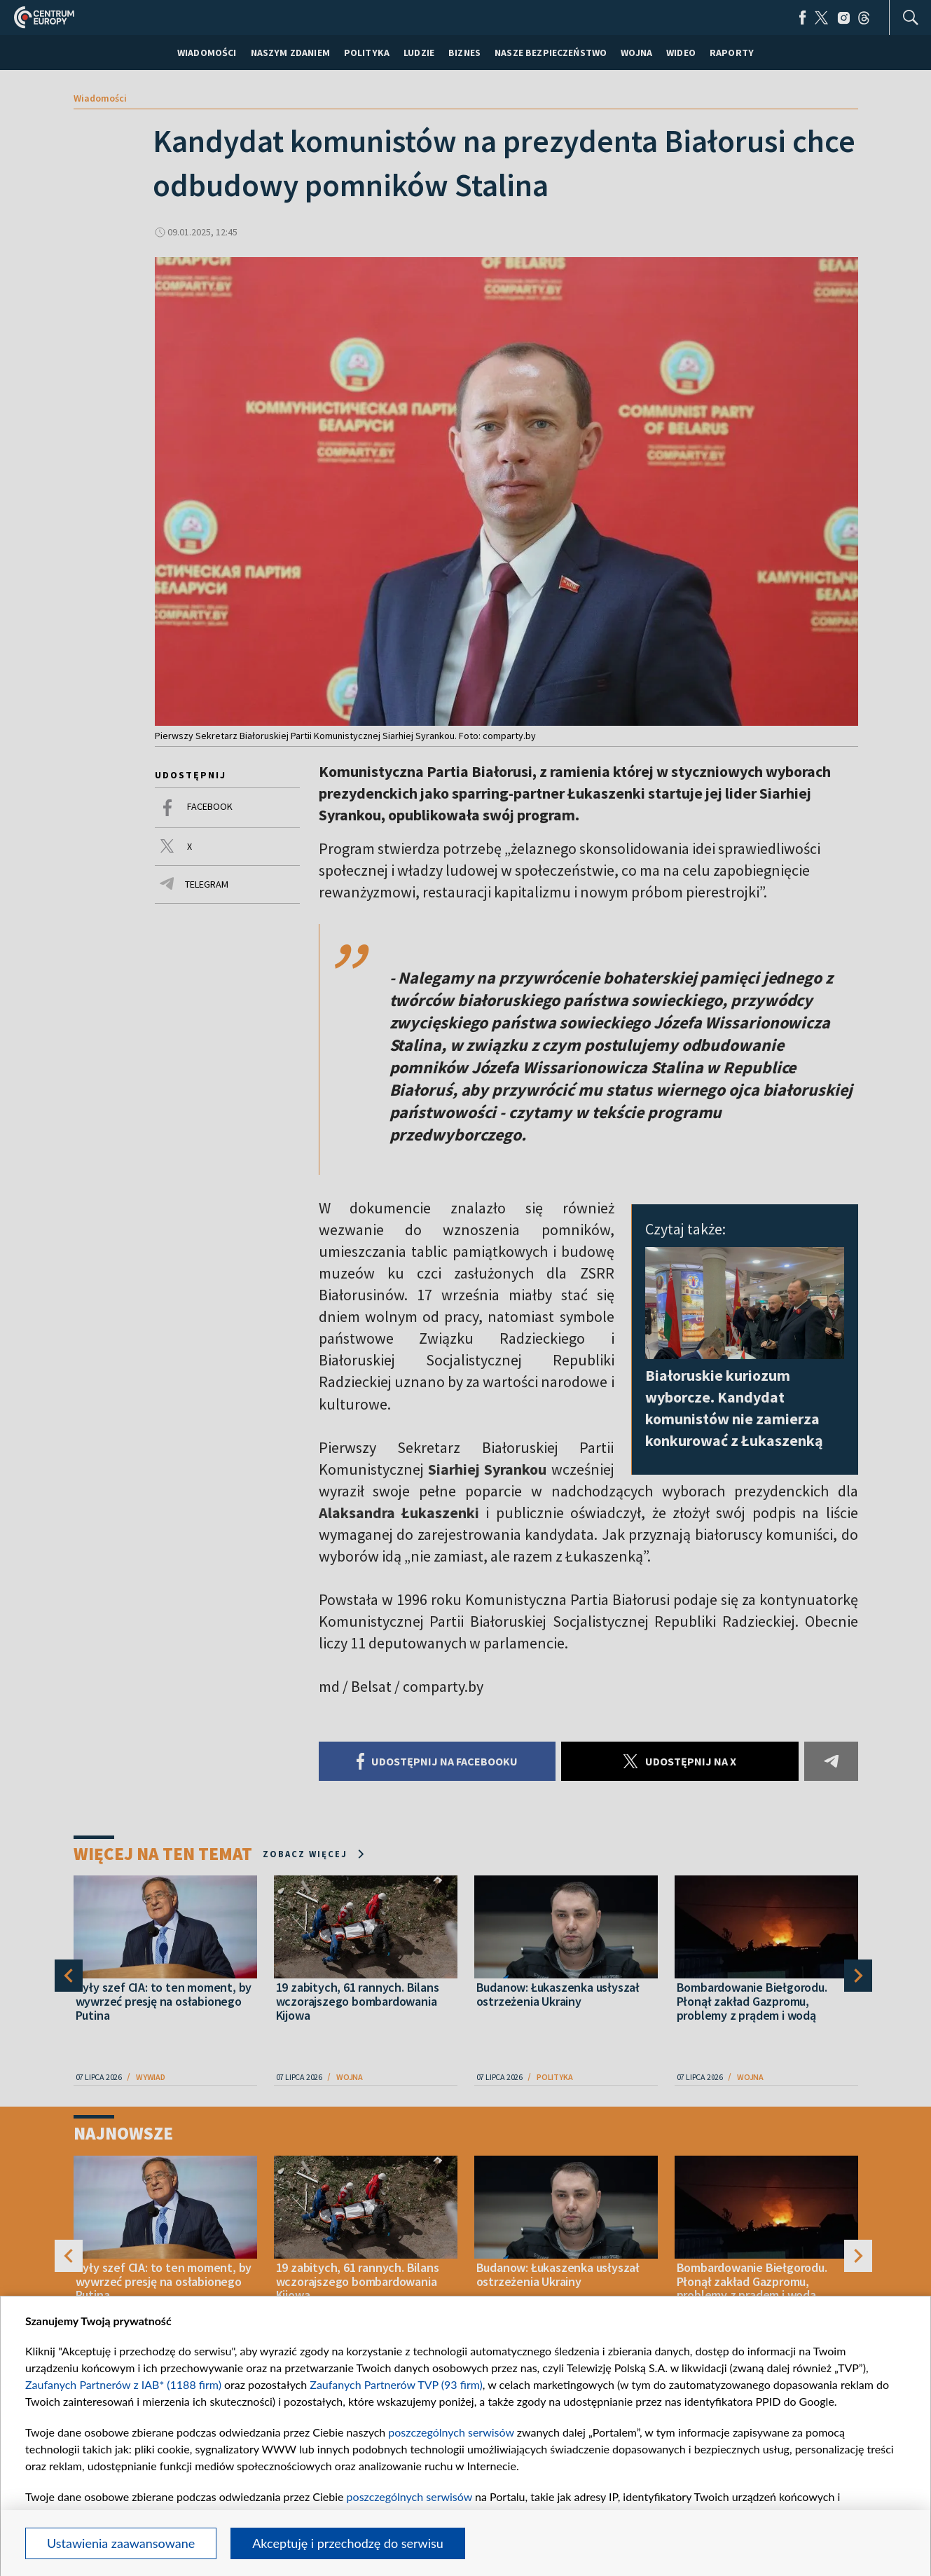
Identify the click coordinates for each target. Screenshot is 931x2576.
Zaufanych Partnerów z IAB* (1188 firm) (123, 2384)
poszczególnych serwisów (450, 2432)
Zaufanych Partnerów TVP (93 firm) (396, 2384)
